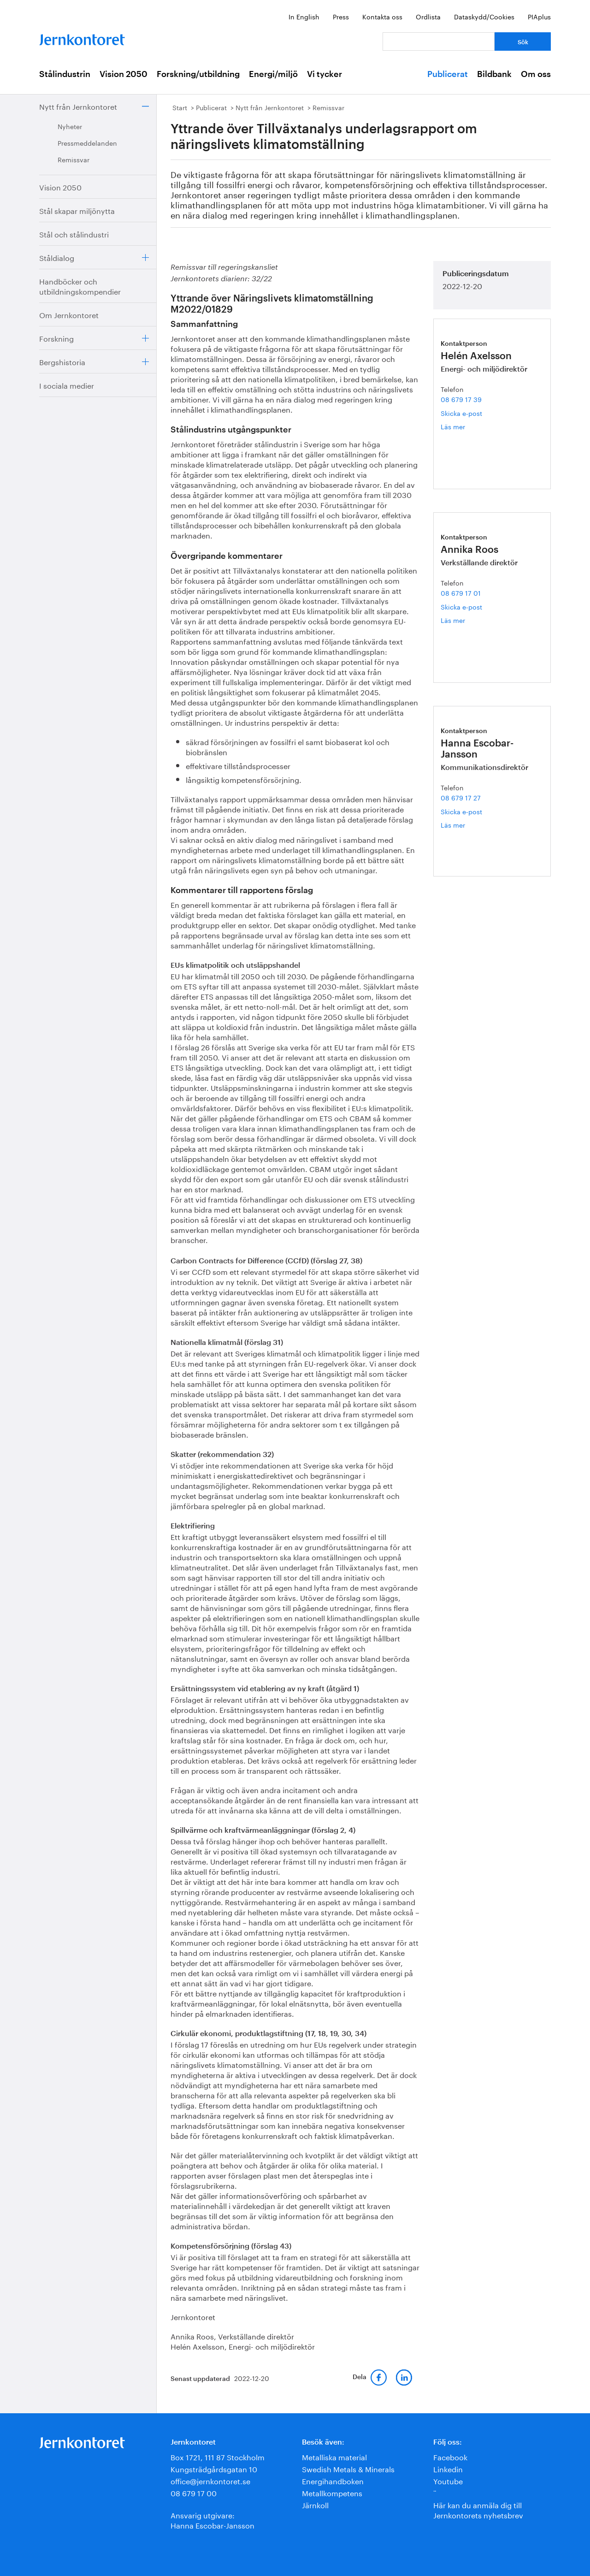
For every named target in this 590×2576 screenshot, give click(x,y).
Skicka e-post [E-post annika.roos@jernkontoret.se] (461, 606)
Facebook (450, 2456)
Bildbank (494, 74)
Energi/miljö (273, 74)
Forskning (56, 337)
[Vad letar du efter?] (439, 41)
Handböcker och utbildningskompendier (80, 285)
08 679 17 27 (461, 797)
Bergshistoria (62, 361)
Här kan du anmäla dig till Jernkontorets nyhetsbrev (478, 2509)
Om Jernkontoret (69, 314)
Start (179, 107)
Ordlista (428, 16)
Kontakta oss (382, 16)
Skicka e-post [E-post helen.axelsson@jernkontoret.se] (461, 413)
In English (304, 16)
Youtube (448, 2480)
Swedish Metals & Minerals (348, 2468)
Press (341, 16)
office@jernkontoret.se (210, 2480)
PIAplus (539, 16)
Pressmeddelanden (87, 142)
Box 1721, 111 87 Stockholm (218, 2456)
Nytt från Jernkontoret (78, 106)
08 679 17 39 (461, 399)
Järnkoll (315, 2504)
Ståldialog (56, 257)
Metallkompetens (332, 2492)
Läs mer (467, 426)
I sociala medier (66, 385)
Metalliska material (334, 2456)
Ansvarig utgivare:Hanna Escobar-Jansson (212, 2519)
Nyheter (70, 126)
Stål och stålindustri (74, 233)
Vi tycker (324, 74)
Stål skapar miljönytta (77, 210)
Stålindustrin (64, 74)
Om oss (536, 74)
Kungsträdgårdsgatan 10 (214, 2468)
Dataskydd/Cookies (484, 16)
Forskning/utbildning (198, 74)
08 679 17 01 (461, 592)
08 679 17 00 (194, 2492)
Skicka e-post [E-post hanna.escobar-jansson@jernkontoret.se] (461, 811)
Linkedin (448, 2468)
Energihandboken (333, 2480)
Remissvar (73, 159)
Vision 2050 (124, 74)
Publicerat (447, 74)
